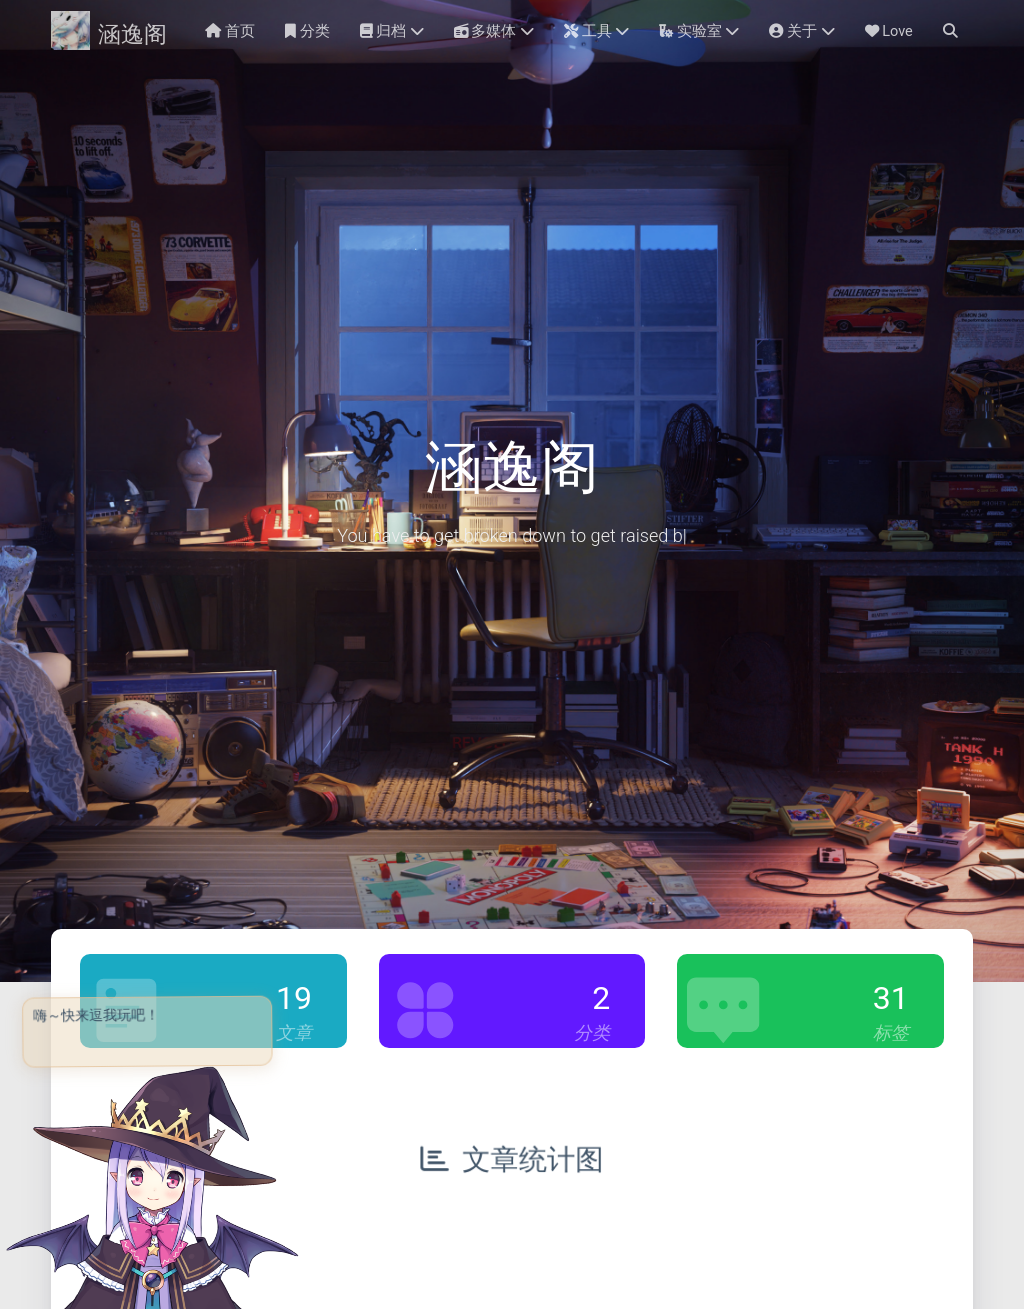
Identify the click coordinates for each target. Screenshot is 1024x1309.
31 (891, 998)
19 (294, 998)
